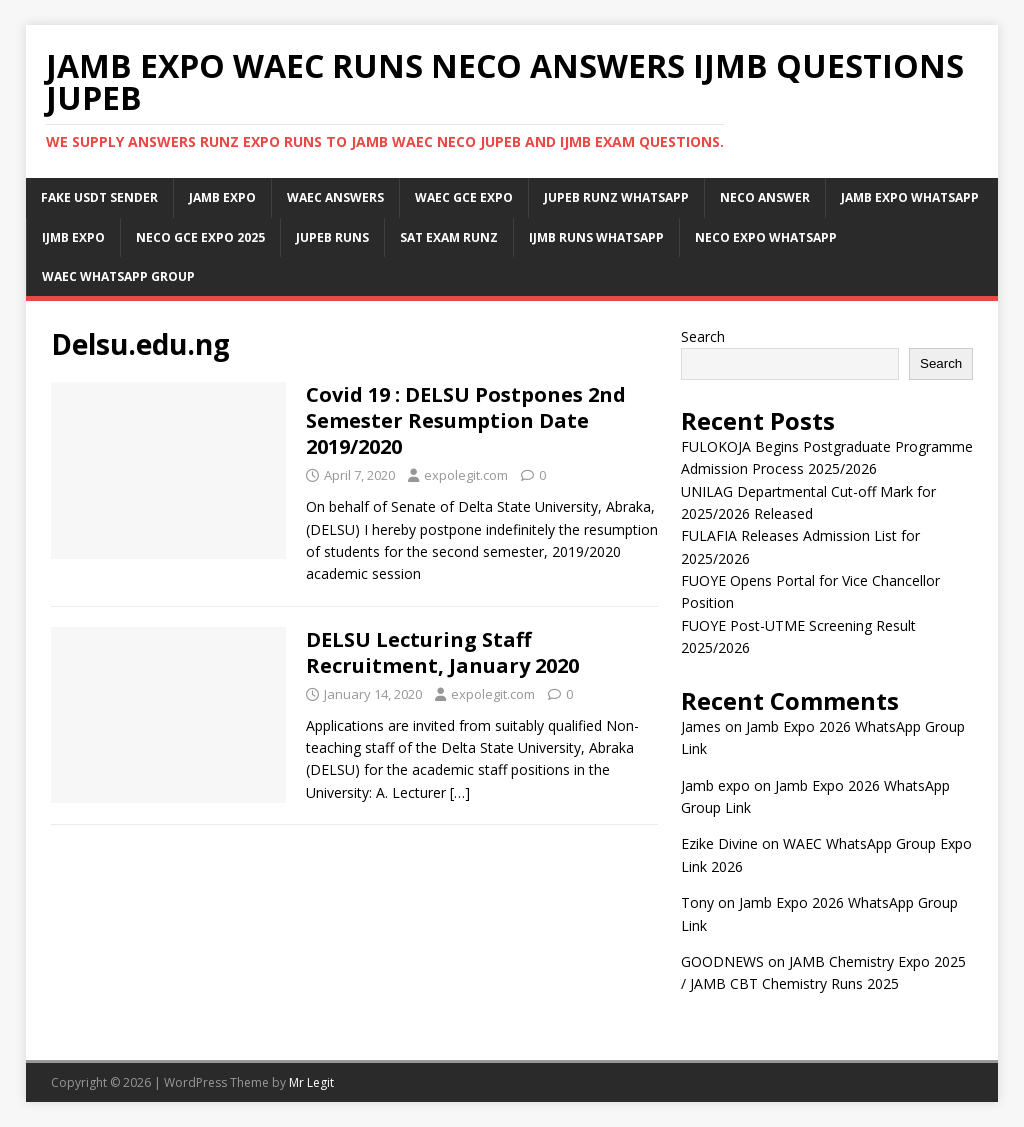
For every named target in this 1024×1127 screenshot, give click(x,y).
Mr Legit (311, 1082)
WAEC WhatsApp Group (118, 276)
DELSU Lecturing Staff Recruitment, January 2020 (442, 652)
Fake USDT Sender (99, 197)
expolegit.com (466, 475)
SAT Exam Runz (449, 237)
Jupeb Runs (332, 237)
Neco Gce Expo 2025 (200, 237)
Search (703, 336)
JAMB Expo (222, 197)
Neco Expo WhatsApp (766, 237)
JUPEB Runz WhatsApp (616, 197)
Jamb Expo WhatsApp (910, 197)
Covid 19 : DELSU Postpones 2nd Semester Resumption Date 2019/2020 (466, 420)
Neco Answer (765, 197)
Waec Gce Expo (464, 197)
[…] (460, 792)
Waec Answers (335, 197)
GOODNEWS (722, 961)
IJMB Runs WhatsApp (596, 237)
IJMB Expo (73, 237)
